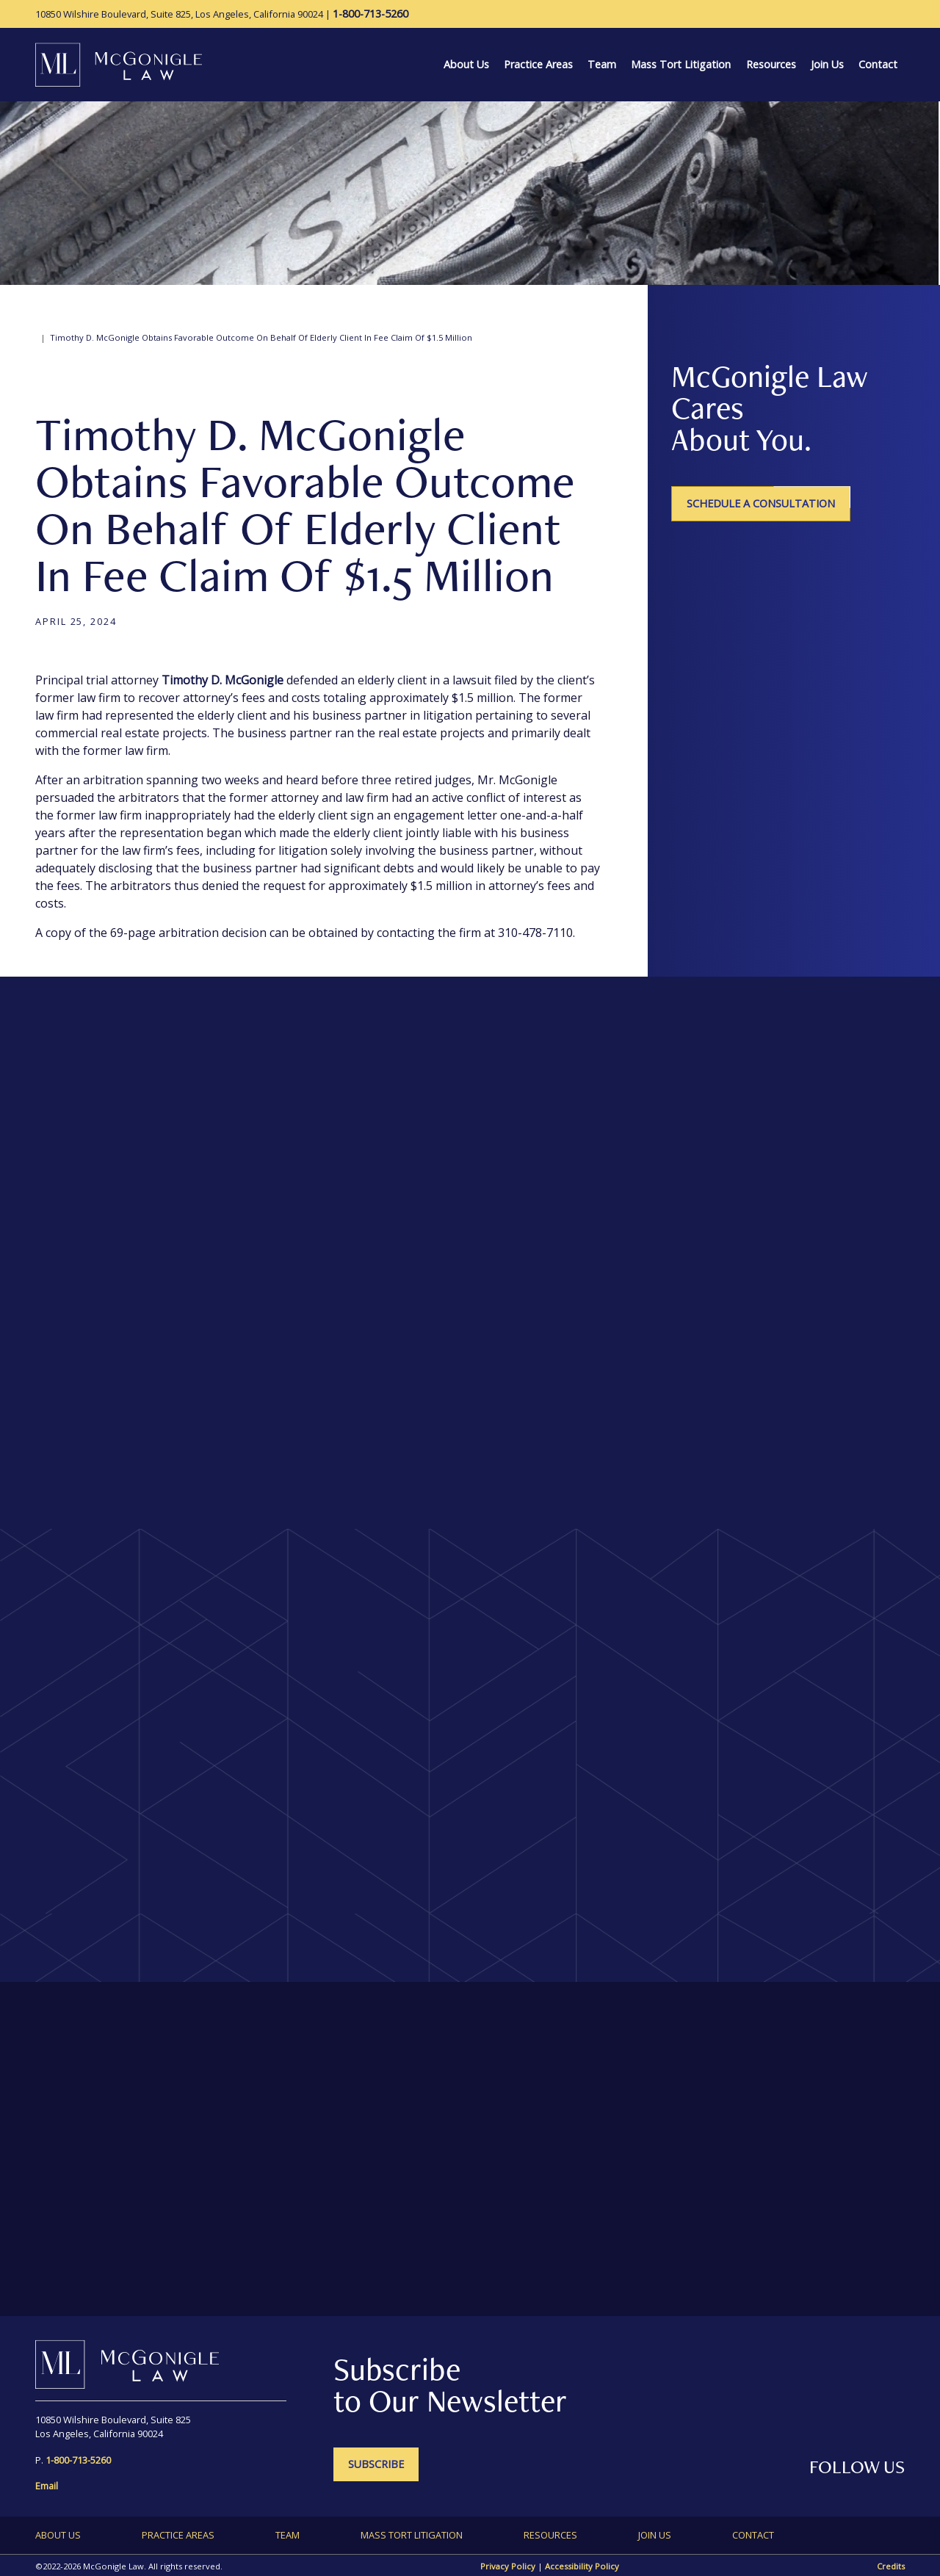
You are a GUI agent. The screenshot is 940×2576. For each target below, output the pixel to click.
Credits (891, 2566)
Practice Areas (538, 64)
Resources (771, 64)
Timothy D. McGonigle (222, 680)
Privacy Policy (507, 2566)
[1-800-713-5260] (370, 14)
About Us (466, 64)
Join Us (827, 64)
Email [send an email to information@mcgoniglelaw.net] (46, 2485)
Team (602, 64)
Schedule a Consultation (761, 503)
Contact (877, 64)
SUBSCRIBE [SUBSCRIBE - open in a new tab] (376, 2464)
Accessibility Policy (582, 2566)
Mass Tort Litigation (681, 64)
